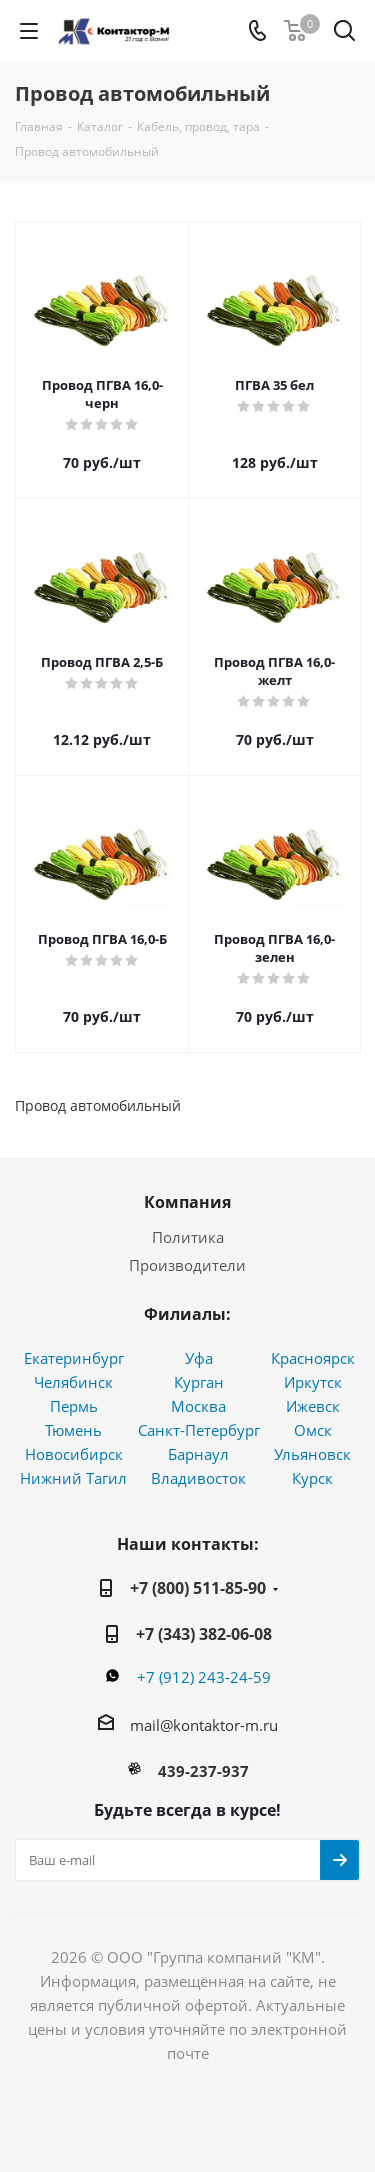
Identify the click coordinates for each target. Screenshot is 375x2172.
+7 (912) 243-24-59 (204, 1677)
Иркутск (313, 1382)
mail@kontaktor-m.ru (204, 1725)
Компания (187, 1202)
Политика (188, 1237)
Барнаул (198, 1454)
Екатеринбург (74, 1358)
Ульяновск (312, 1454)
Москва (198, 1406)
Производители (187, 1265)
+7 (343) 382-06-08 (204, 1634)
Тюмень (73, 1430)
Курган (199, 1382)
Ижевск (313, 1406)
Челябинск (73, 1382)
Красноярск (313, 1358)
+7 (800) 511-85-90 (198, 1588)
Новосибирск (74, 1454)
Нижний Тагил (73, 1478)
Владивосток (198, 1478)
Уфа (199, 1358)
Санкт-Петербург (199, 1430)
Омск (313, 1430)
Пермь (74, 1406)
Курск (312, 1478)
